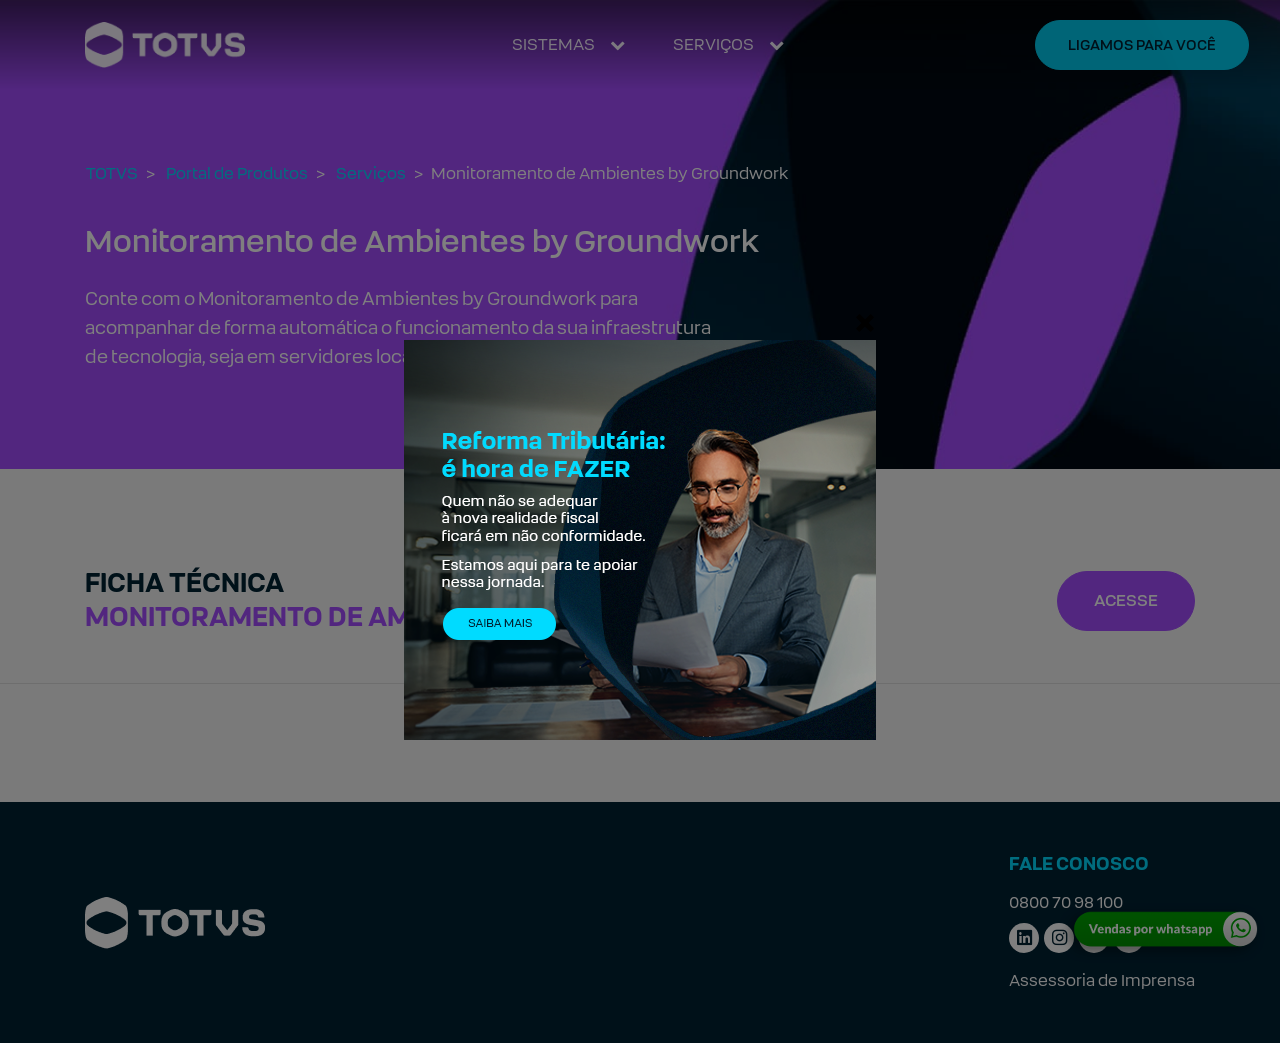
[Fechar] (865, 322)
